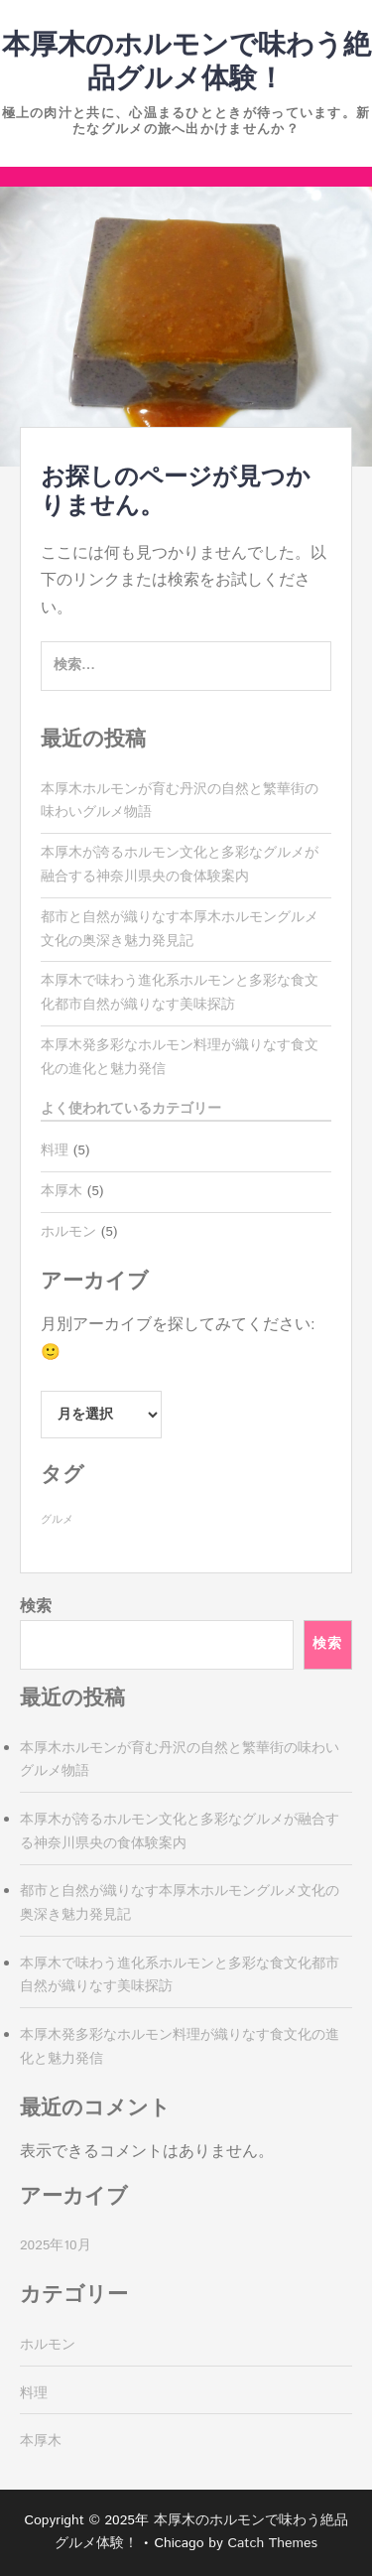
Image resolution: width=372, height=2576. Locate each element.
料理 (54, 1150)
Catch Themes (272, 2543)
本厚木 (61, 1191)
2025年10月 (55, 2245)
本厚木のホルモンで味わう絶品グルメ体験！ (186, 62)
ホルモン (68, 1232)
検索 (36, 1606)
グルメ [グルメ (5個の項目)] (57, 1520)
